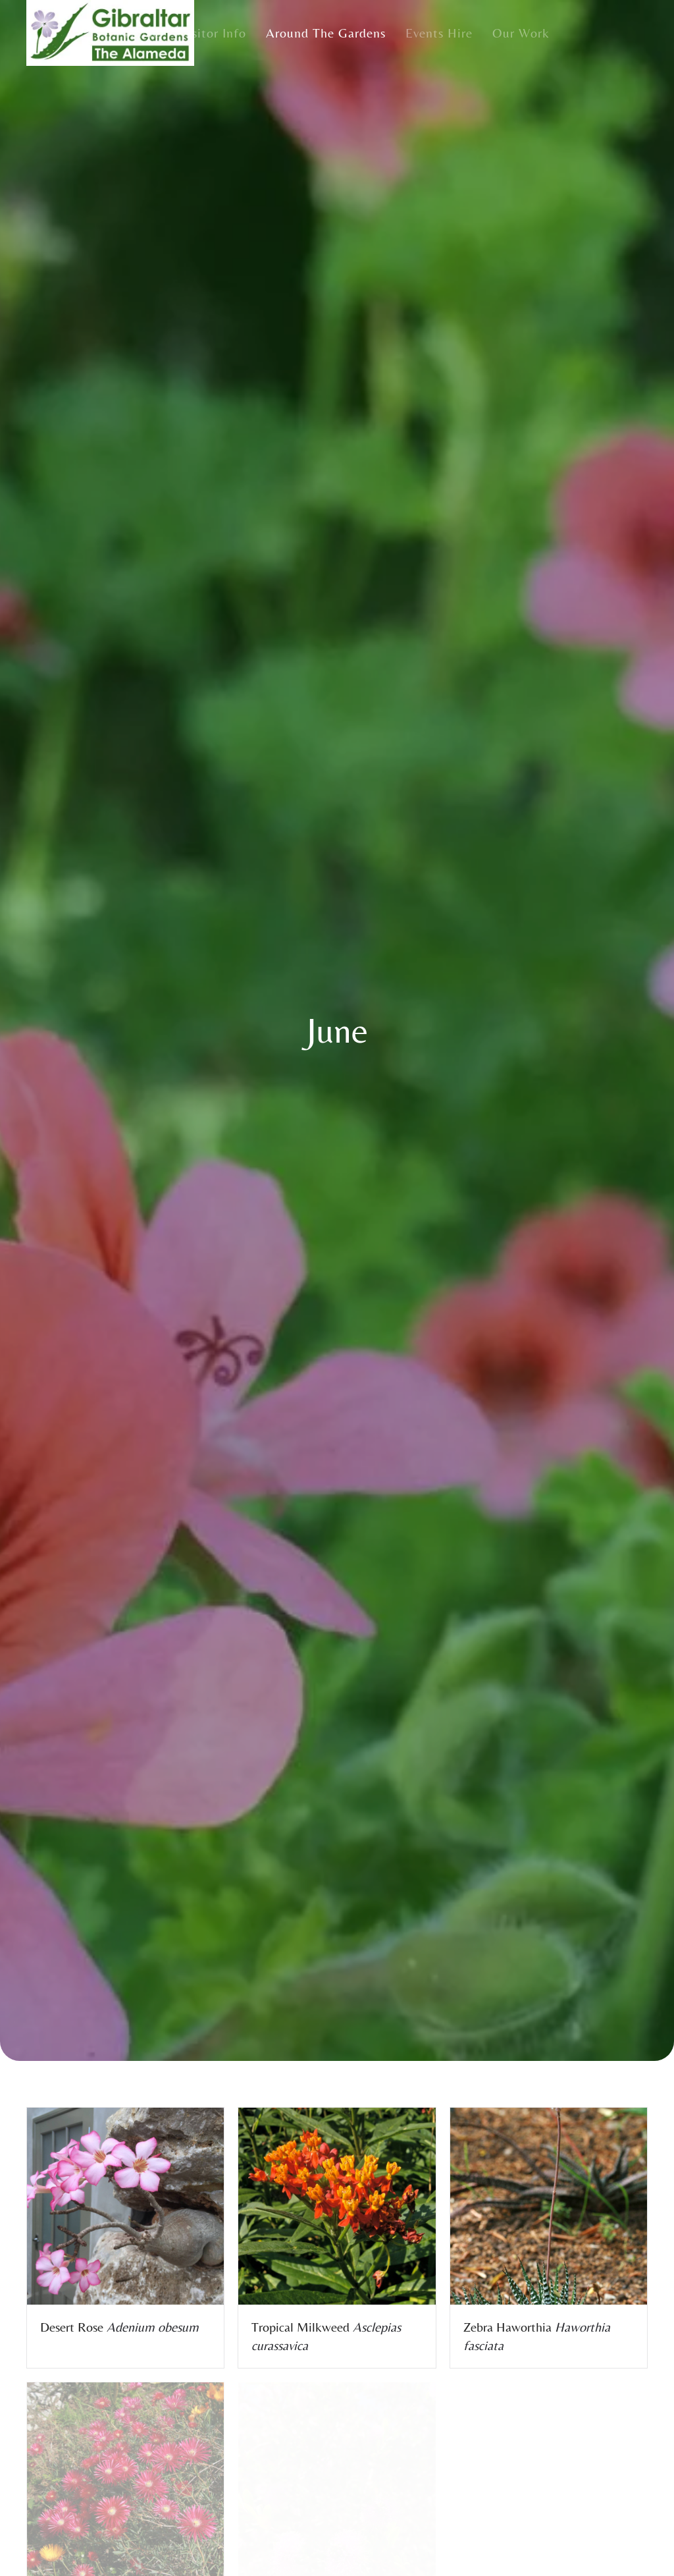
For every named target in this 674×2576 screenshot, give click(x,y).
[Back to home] (110, 33)
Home (142, 32)
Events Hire (439, 32)
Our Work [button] (521, 32)
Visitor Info (213, 32)
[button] (125, 2206)
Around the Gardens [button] (326, 32)
